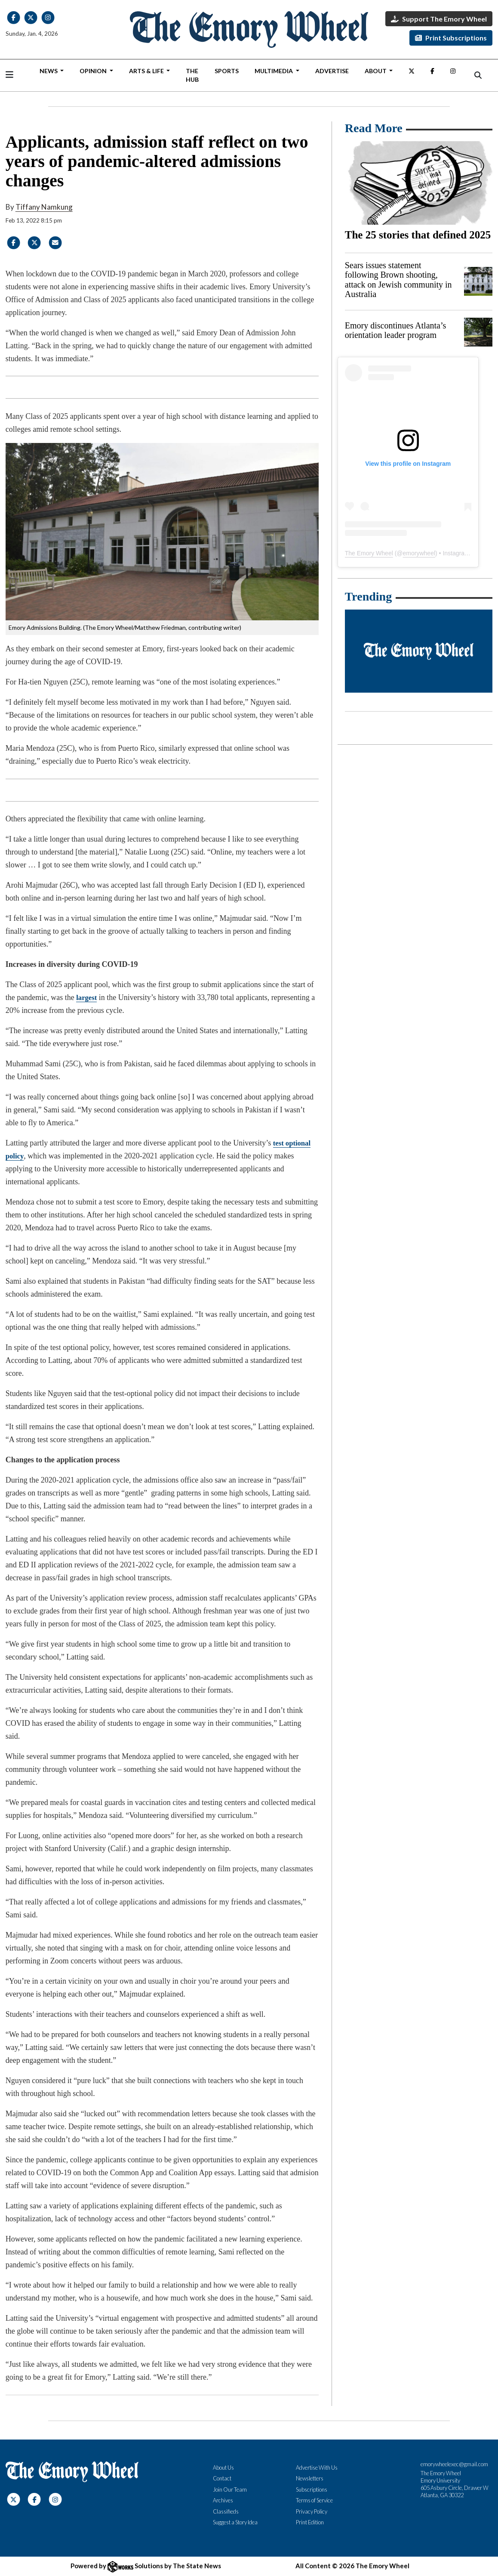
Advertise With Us (317, 2467)
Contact (222, 2478)
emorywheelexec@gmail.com (454, 2464)
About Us (223, 2467)
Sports (227, 70)
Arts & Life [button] (147, 70)
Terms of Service (314, 2500)
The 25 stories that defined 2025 (418, 235)
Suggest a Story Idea (235, 2522)
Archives (223, 2500)
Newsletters (309, 2478)
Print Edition (310, 2522)
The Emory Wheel (369, 553)
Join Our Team (230, 2489)
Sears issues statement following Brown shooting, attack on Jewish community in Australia (398, 279)
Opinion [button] (94, 70)
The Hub (192, 75)
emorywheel (419, 553)
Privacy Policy (311, 2511)
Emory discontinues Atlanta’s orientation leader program (395, 330)
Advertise (332, 70)
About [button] (376, 70)
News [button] (49, 70)
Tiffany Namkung (44, 206)
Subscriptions (311, 2489)
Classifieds (226, 2511)
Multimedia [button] (274, 70)
